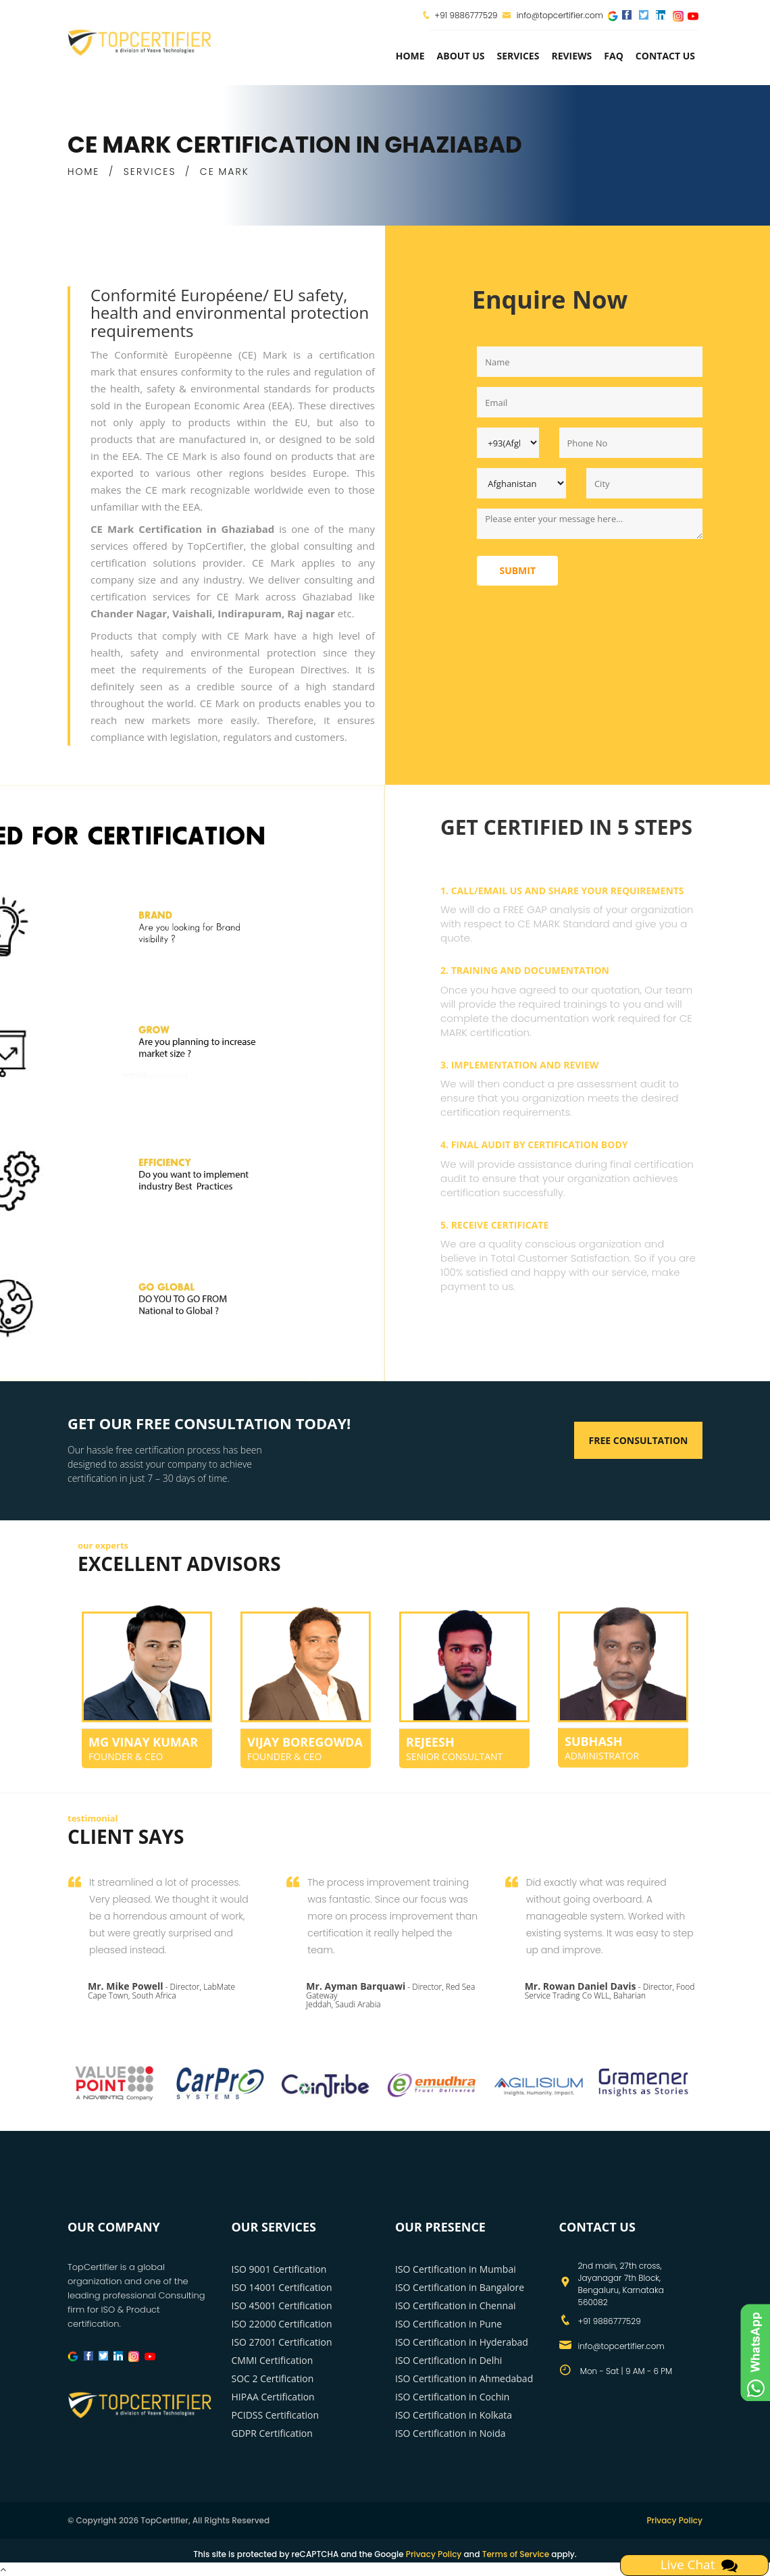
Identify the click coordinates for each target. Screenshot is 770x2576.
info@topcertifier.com (553, 15)
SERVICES (150, 171)
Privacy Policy (674, 2520)
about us (461, 55)
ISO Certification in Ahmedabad (464, 2378)
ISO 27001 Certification (282, 2342)
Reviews (571, 55)
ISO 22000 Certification (282, 2323)
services (517, 55)
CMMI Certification (272, 2360)
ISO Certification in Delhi (448, 2360)
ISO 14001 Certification (282, 2287)
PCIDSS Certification (275, 2414)
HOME (83, 171)
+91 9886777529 (465, 15)
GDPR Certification (272, 2433)
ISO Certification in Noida (450, 2433)
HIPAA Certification (273, 2396)
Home (410, 55)
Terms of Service (515, 2554)
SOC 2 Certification (273, 2378)
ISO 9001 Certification (279, 2269)
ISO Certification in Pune (448, 2323)
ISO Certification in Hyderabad (461, 2342)
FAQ (613, 55)
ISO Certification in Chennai (455, 2305)
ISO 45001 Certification (282, 2305)
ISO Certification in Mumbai (455, 2269)
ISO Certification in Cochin (452, 2396)
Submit (517, 570)
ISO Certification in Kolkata (453, 2414)
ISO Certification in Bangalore (459, 2287)
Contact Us (665, 55)
